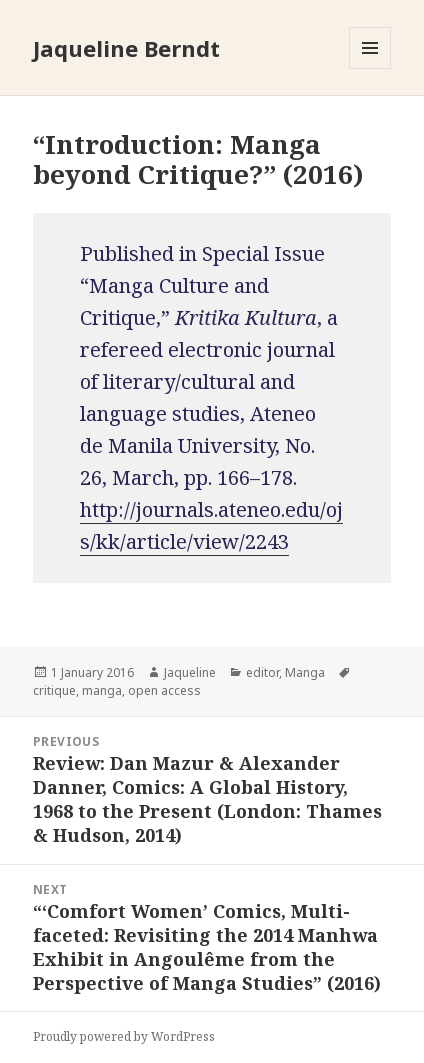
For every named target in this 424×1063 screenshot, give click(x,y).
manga (102, 690)
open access (164, 690)
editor (262, 672)
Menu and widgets (370, 68)
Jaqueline (190, 672)
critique (54, 690)
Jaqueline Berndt (126, 48)
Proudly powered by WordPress (124, 1036)
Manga (305, 672)
